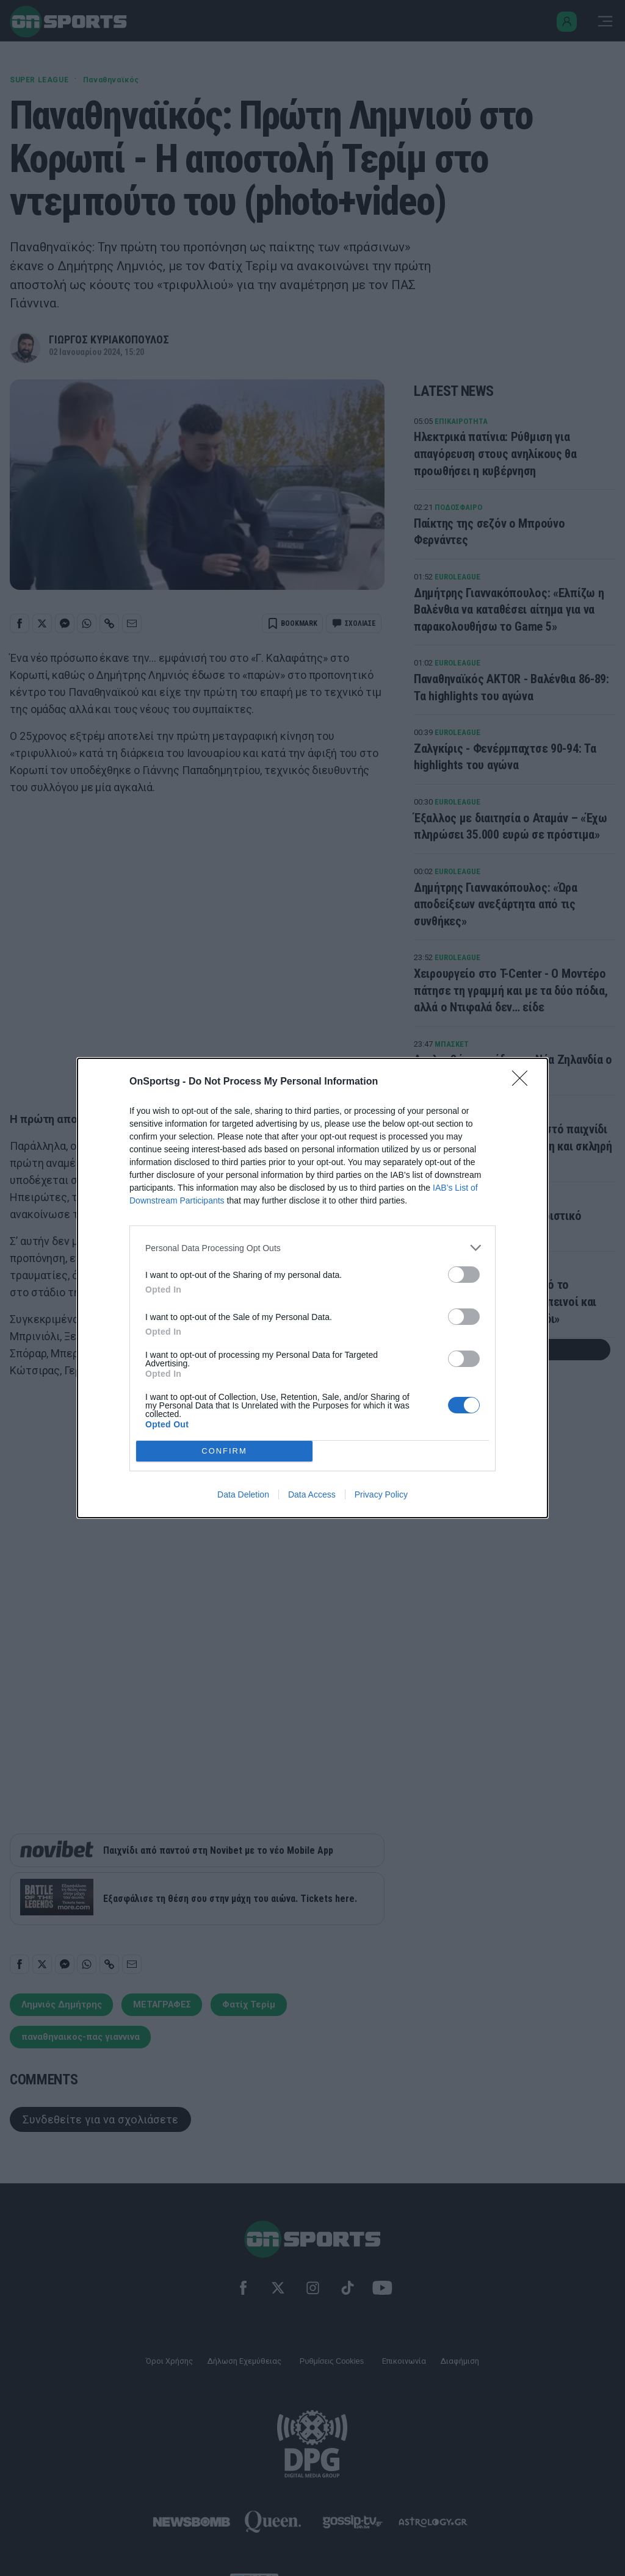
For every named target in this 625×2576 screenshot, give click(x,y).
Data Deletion (243, 1494)
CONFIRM (224, 1450)
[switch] (464, 1274)
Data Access (312, 1494)
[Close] (523, 1082)
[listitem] (312, 1247)
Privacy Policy (381, 1494)
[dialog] (312, 1288)
